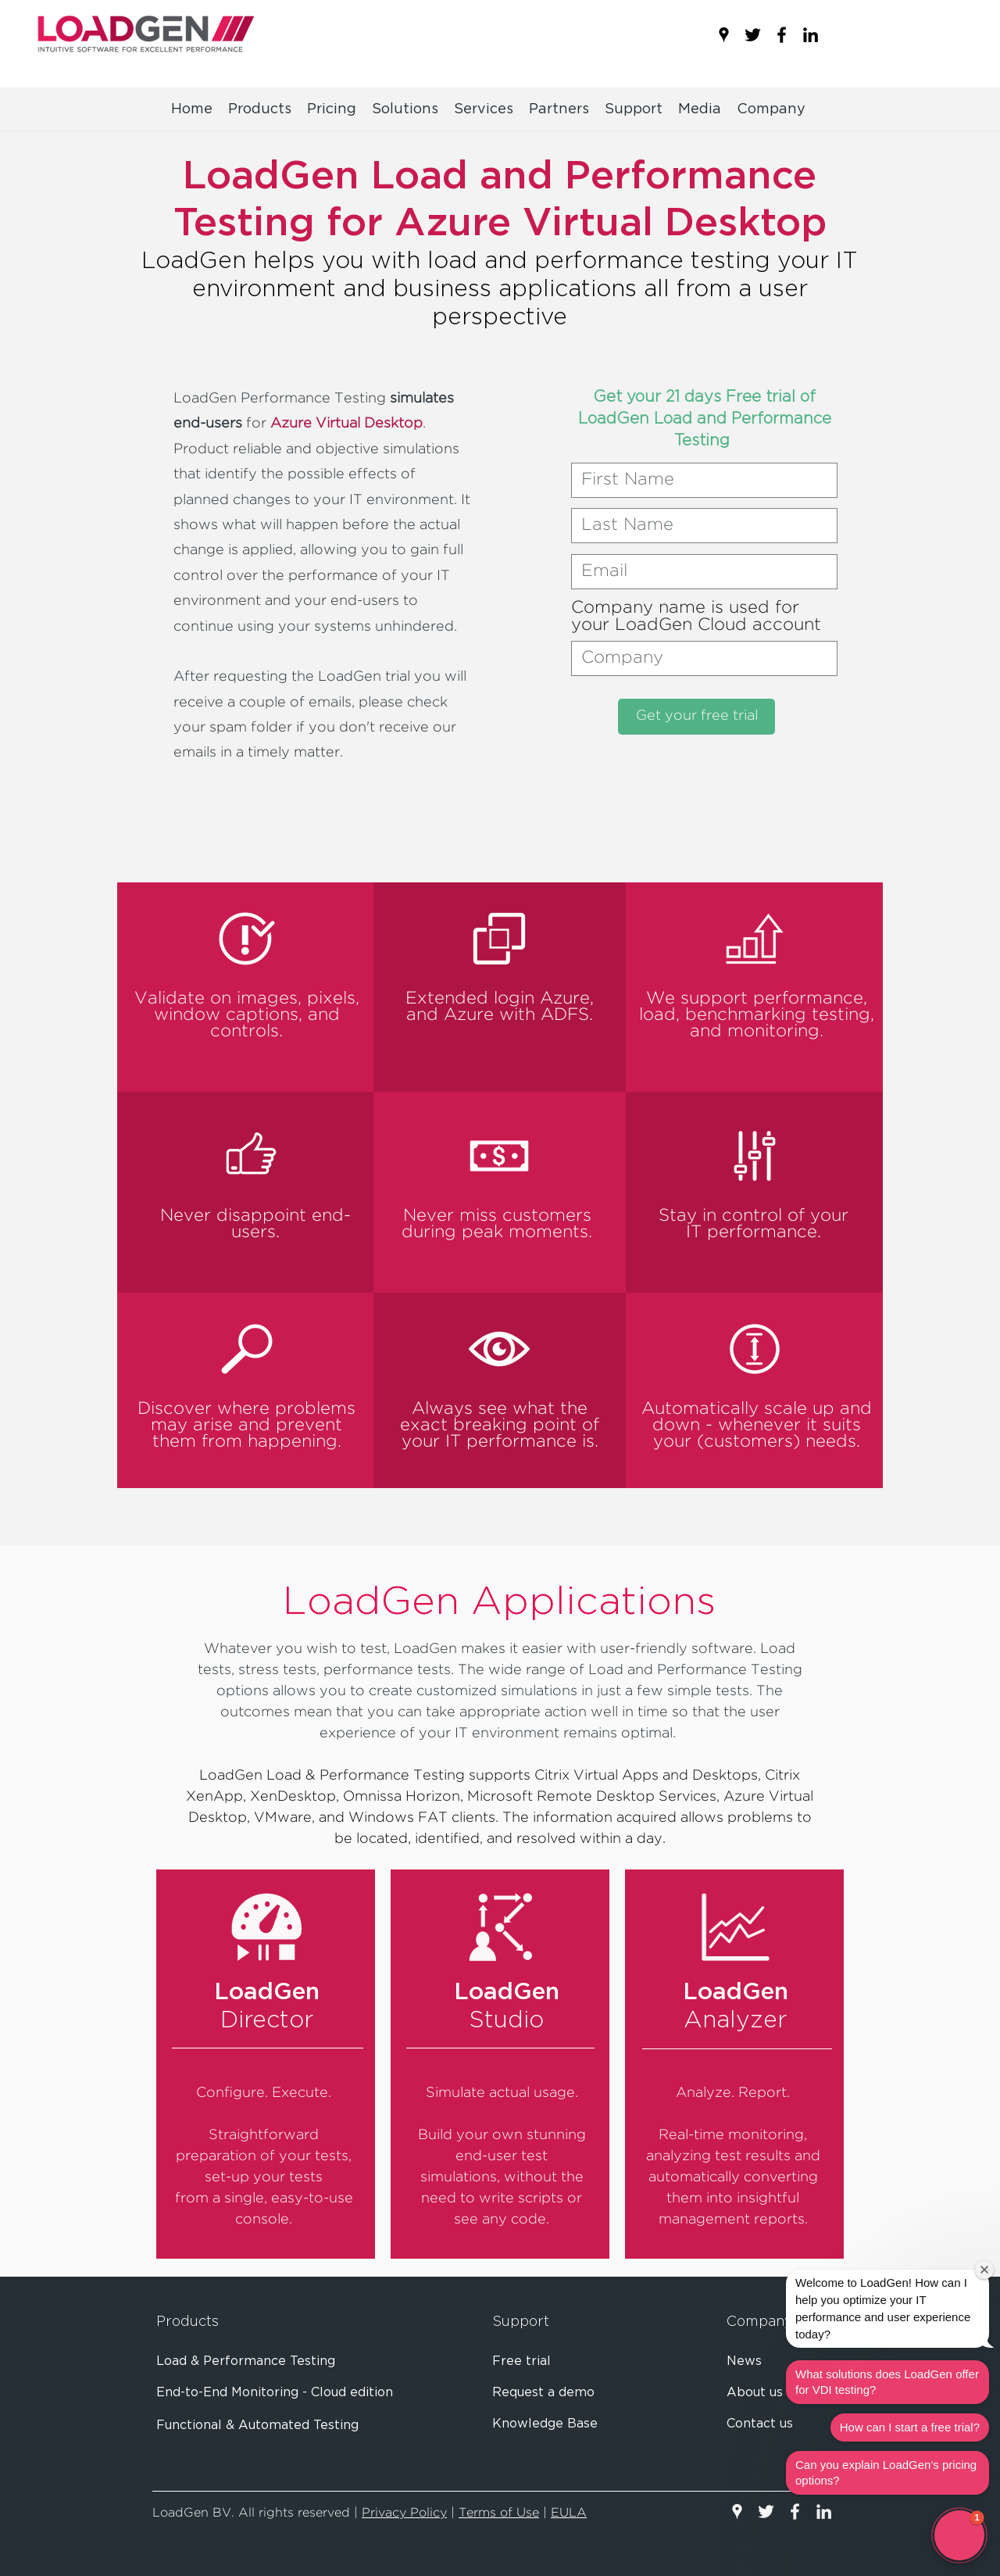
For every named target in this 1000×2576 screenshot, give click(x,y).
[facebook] (781, 34)
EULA (569, 2513)
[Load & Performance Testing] (309, 2361)
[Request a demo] (549, 2393)
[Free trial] (543, 2361)
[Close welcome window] (984, 2269)
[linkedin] (810, 34)
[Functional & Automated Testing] (309, 2426)
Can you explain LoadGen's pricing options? (886, 2472)
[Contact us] (775, 2424)
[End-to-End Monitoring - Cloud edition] (309, 2393)
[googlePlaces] (723, 34)
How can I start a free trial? (910, 2427)
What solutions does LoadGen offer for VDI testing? (887, 2381)
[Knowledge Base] (550, 2424)
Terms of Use (499, 2513)
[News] (775, 2361)
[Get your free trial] (696, 717)
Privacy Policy (404, 2513)
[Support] (544, 2322)
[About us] (772, 2393)
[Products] (208, 2322)
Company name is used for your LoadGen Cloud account (696, 616)
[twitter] (752, 34)
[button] (699, 109)
